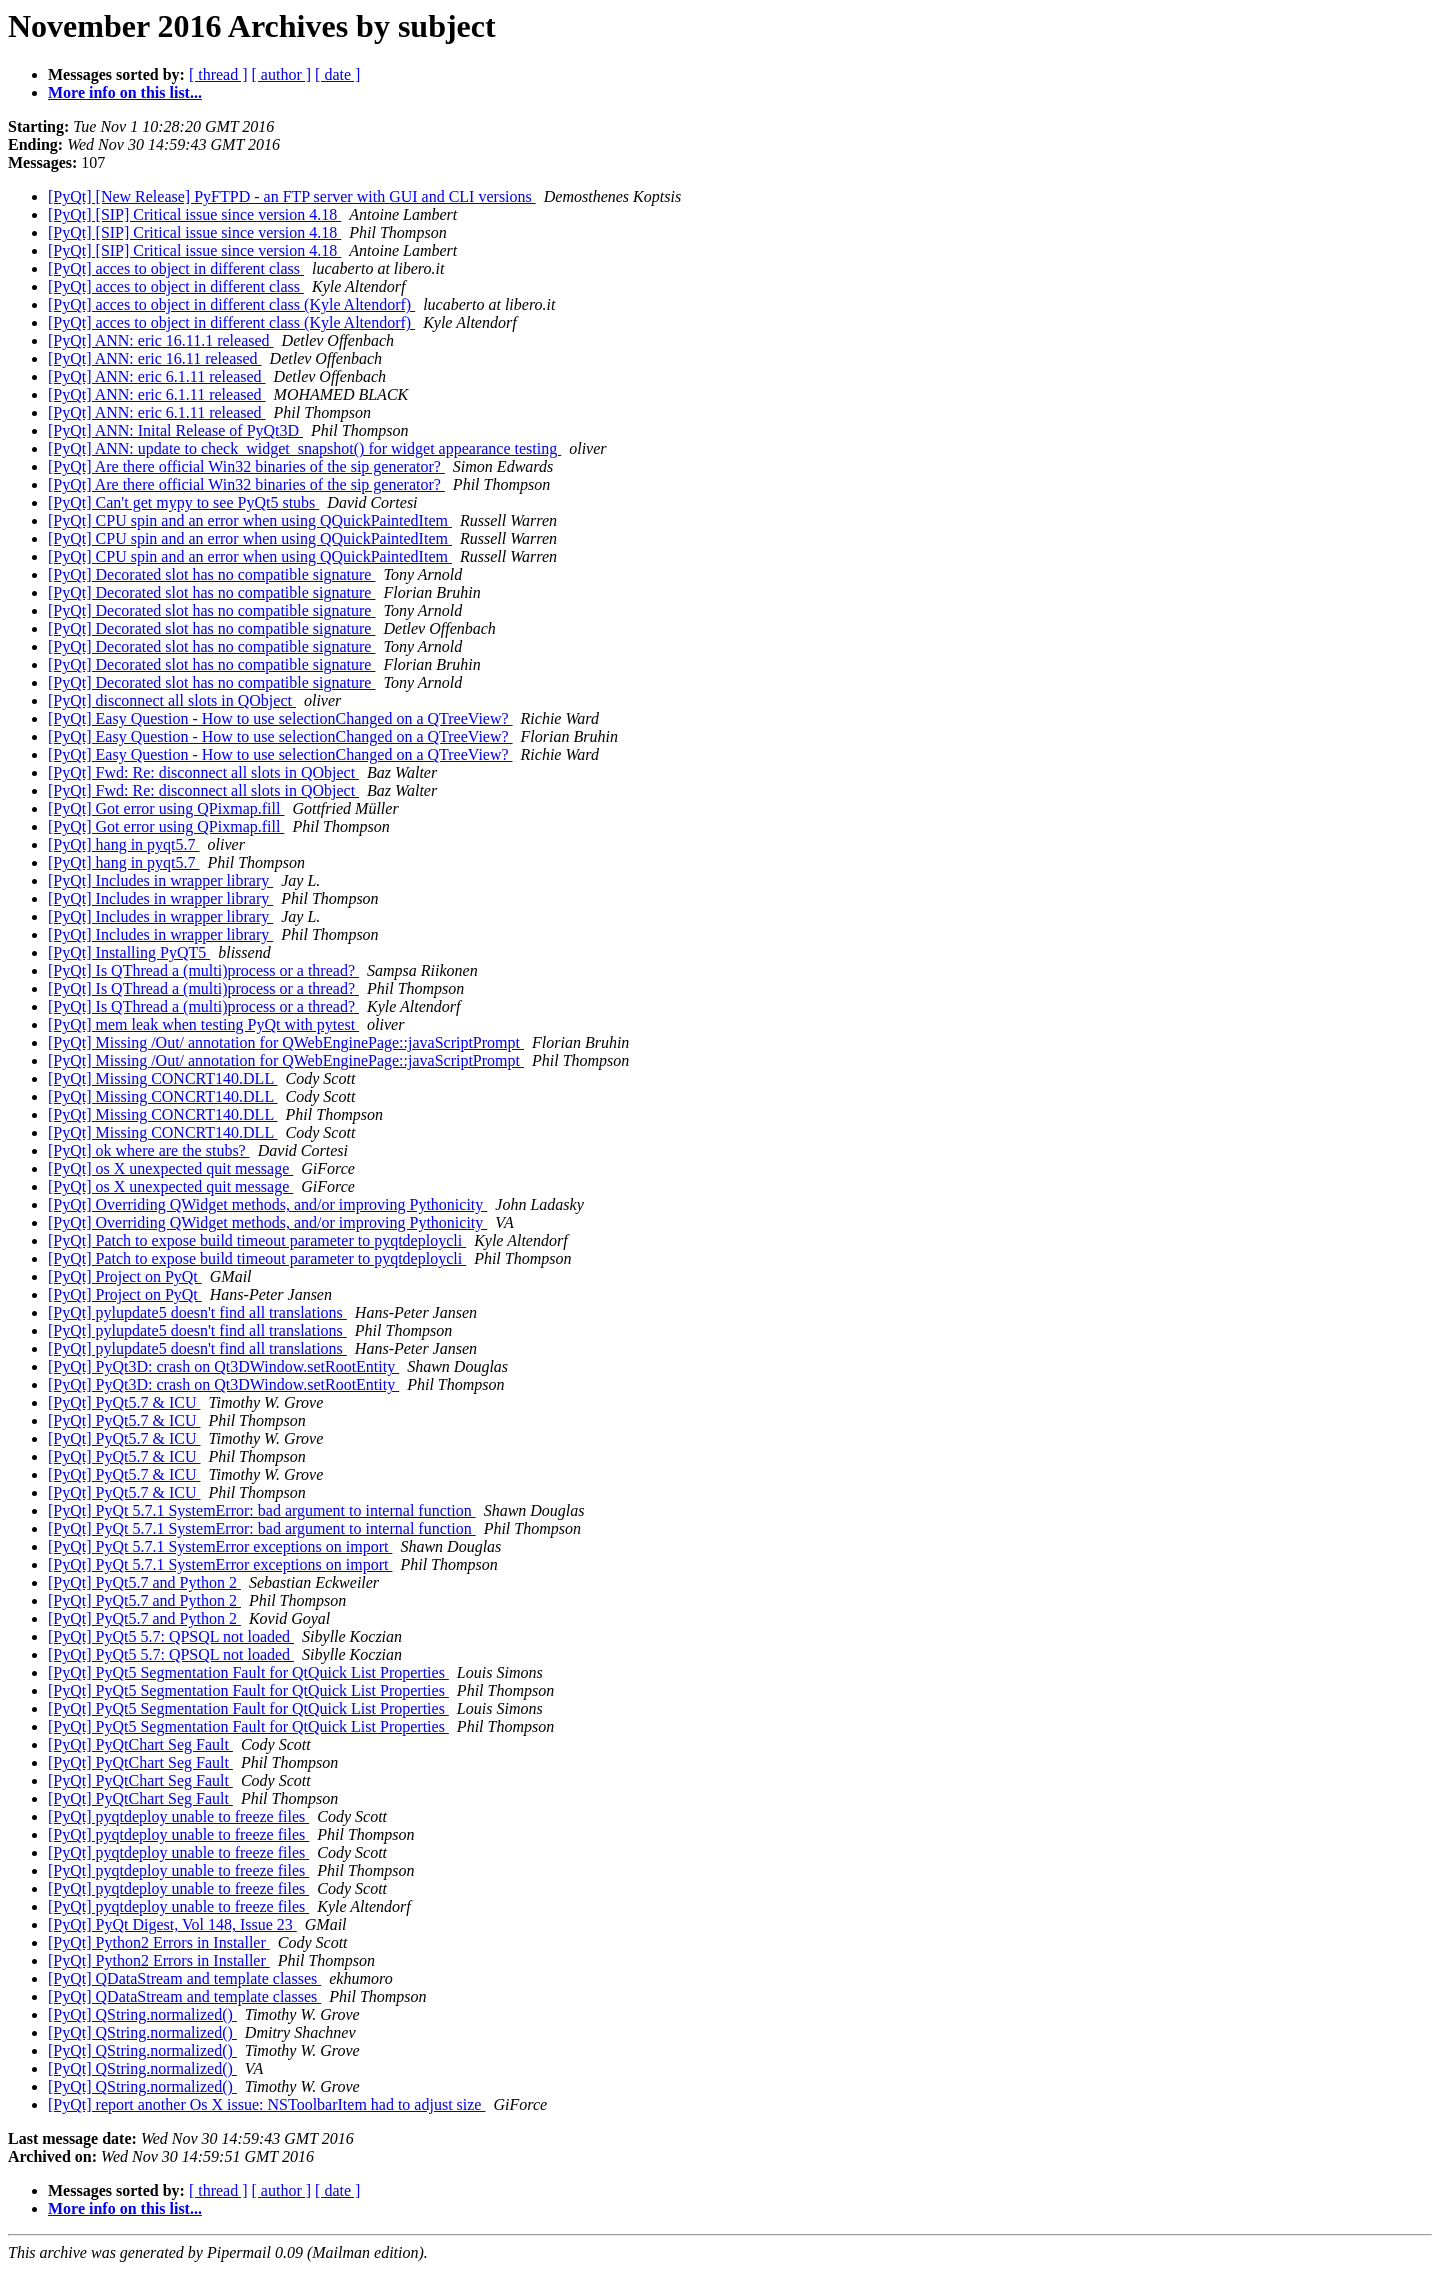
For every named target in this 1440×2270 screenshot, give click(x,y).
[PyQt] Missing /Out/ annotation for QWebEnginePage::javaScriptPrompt (286, 1042)
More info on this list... (125, 92)
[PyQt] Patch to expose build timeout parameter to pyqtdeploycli (257, 1240)
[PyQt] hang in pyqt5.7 (124, 844)
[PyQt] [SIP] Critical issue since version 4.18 (194, 214)
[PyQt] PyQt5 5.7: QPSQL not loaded (171, 1636)
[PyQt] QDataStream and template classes (184, 1978)
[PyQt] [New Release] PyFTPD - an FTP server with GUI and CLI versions (292, 196)
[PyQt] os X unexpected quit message (170, 1168)
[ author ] (282, 74)
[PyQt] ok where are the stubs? (149, 1150)
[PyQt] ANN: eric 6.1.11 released (157, 376)
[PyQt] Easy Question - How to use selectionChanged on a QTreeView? (280, 718)
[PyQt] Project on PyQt (125, 1276)
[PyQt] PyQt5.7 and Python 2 (144, 1582)
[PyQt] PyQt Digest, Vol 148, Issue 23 (172, 1924)
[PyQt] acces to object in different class (176, 268)
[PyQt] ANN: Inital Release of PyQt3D (175, 430)
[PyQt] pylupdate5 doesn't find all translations (197, 1312)
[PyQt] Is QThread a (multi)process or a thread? (203, 970)
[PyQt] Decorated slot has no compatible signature (211, 574)
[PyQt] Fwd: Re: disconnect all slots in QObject (203, 772)
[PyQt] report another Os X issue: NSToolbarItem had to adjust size (266, 2104)
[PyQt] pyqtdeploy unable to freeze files (178, 1816)
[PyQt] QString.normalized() (142, 2014)
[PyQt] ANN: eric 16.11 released (155, 358)
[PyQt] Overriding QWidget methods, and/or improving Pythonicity (267, 1204)
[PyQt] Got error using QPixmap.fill (166, 808)
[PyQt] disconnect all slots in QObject (172, 700)
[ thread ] (218, 74)
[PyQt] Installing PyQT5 (129, 952)
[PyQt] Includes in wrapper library (160, 880)
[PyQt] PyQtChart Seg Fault (140, 1744)
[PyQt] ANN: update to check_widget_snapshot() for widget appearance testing (304, 448)
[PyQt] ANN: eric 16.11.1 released (161, 340)
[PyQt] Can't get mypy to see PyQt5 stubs (183, 502)
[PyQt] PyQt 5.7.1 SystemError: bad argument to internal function (262, 1510)
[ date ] (337, 74)
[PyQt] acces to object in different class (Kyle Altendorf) (231, 304)
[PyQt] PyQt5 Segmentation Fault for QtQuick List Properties (248, 1672)
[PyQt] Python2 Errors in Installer (159, 1942)
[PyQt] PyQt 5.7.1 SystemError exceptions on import (220, 1546)
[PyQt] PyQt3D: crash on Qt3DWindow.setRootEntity (223, 1366)
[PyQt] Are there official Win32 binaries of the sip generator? (246, 466)
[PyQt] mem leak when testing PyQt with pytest (203, 1024)
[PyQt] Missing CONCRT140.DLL (163, 1078)
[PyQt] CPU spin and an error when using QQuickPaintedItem (250, 520)
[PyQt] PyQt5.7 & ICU (124, 1402)
